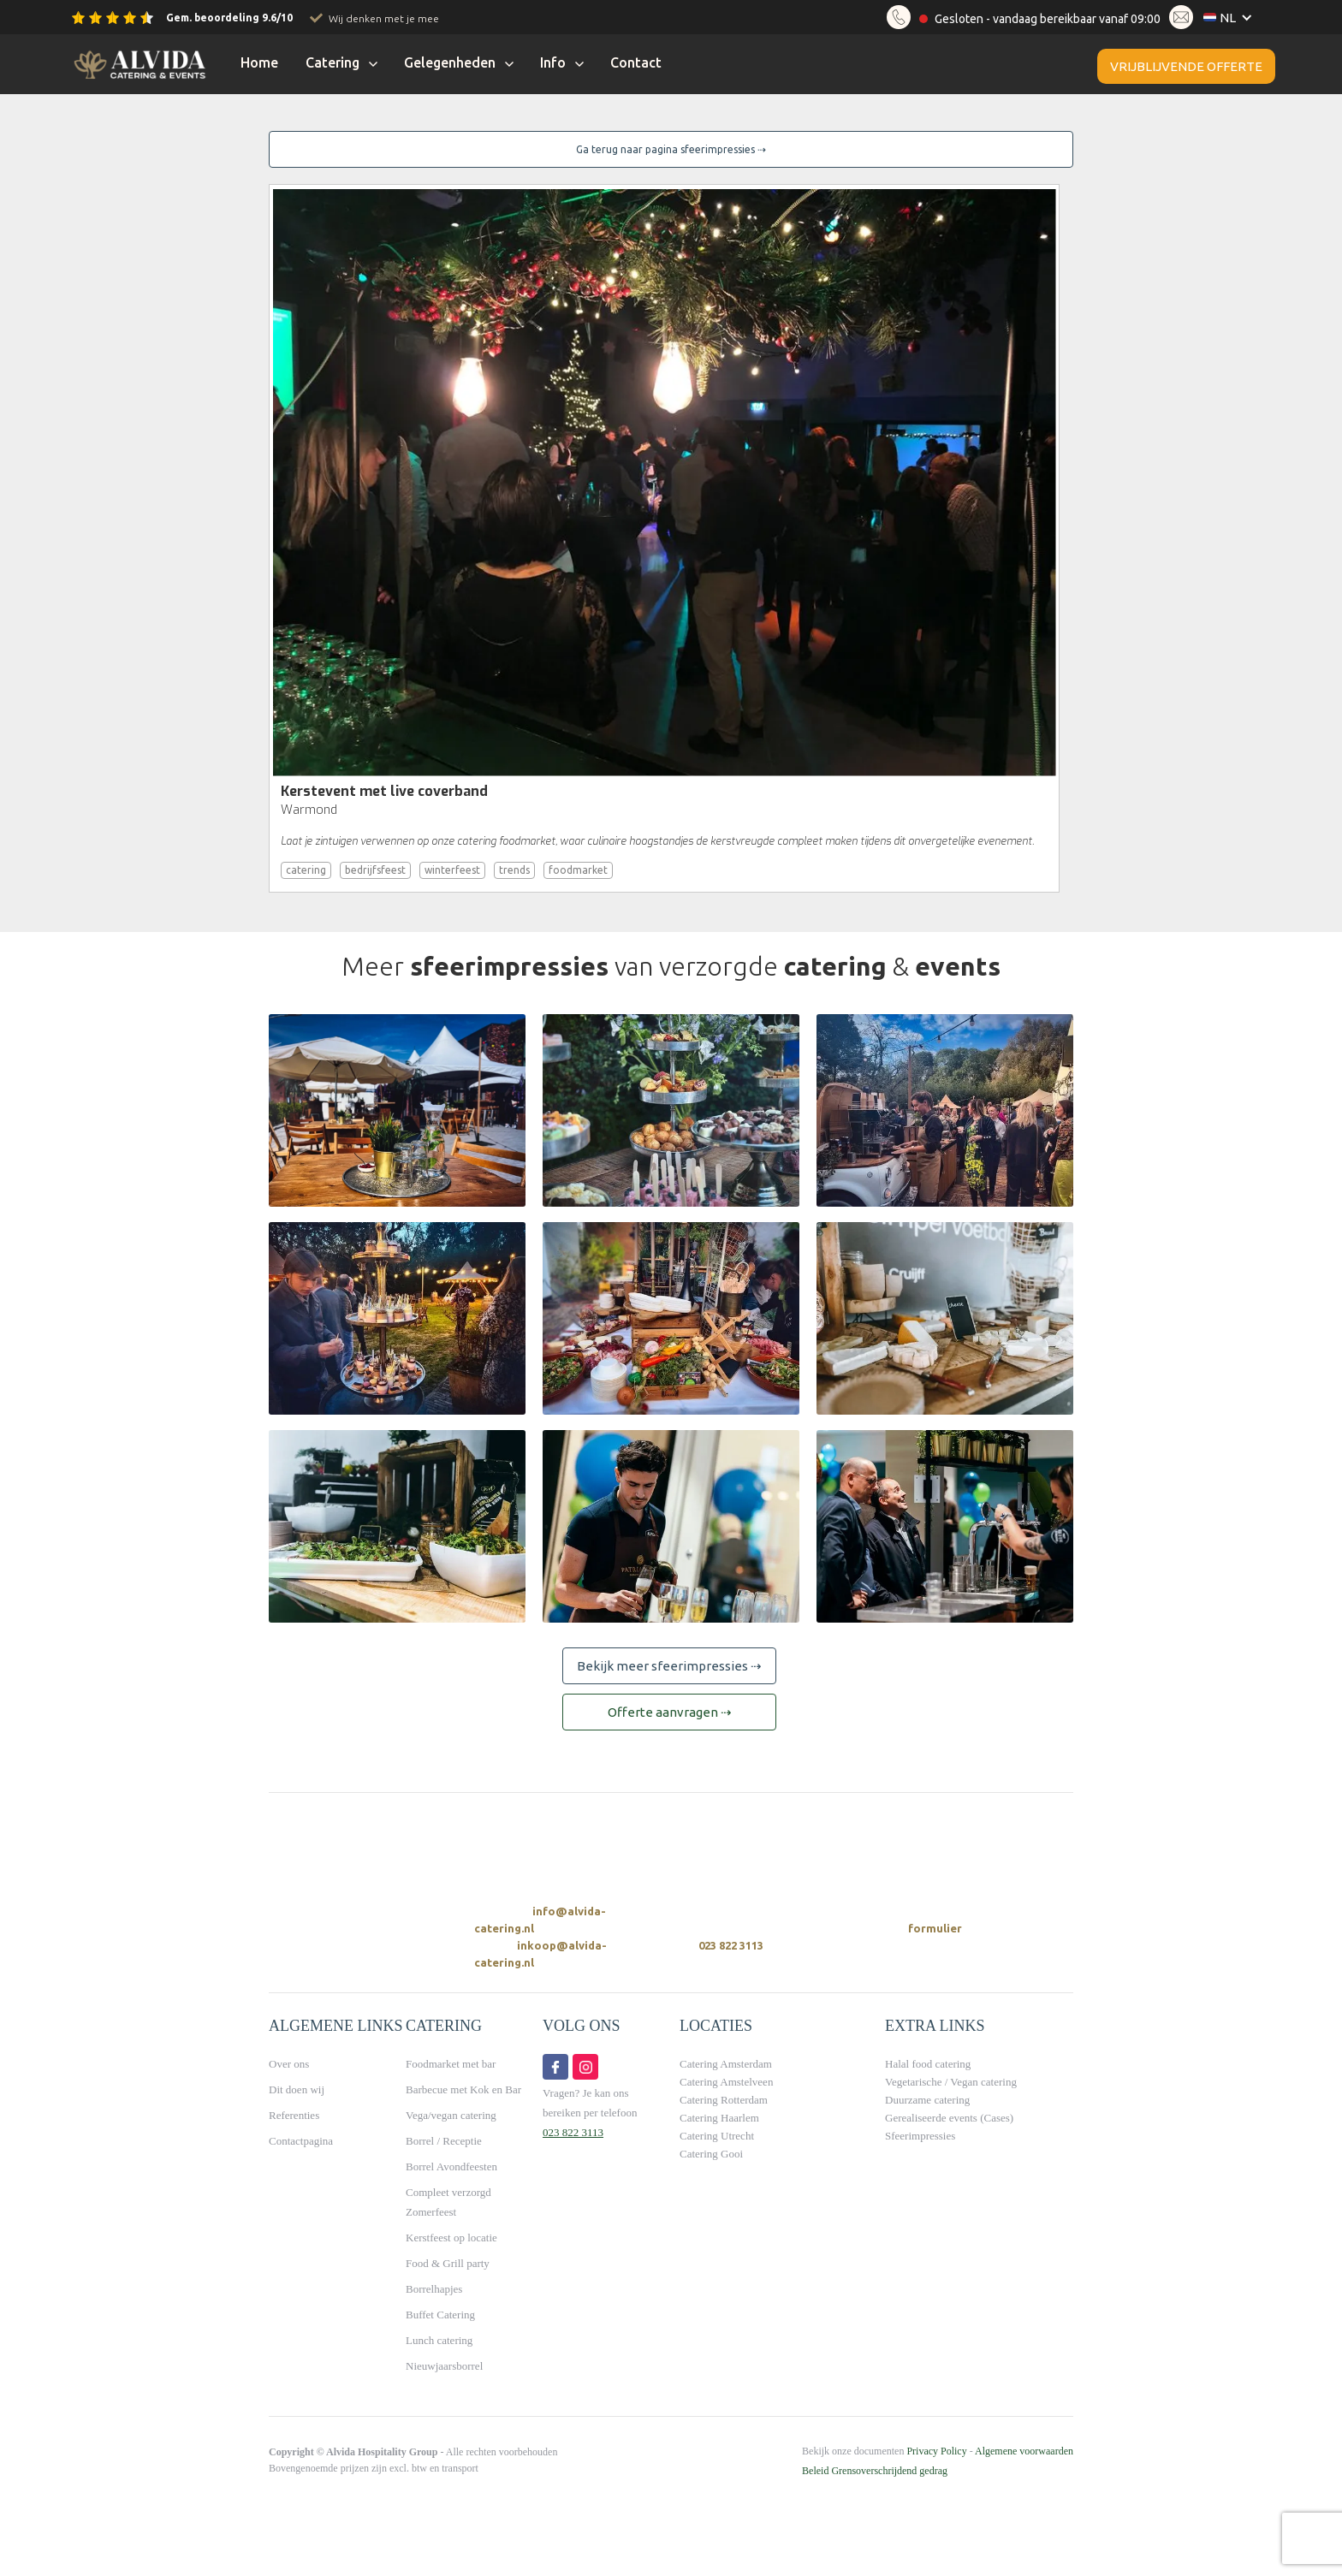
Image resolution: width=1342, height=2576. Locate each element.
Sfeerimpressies (920, 2135)
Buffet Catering (440, 2314)
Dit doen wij (296, 2089)
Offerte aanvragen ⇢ (670, 1712)
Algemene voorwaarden (1024, 2451)
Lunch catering (439, 2340)
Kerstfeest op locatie (451, 2237)
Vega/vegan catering (451, 2115)
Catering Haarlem (719, 2117)
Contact (636, 62)
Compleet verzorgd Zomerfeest (448, 2202)
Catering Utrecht (717, 2135)
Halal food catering (928, 2063)
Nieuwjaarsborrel (444, 2365)
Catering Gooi (711, 2153)
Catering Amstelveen (726, 2081)
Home (259, 62)
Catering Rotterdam (724, 2099)
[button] (1231, 17)
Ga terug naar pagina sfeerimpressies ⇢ (671, 149)
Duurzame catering (927, 2099)
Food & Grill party (448, 2263)
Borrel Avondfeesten (451, 2166)
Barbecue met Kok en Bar (463, 2089)
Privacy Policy (936, 2451)
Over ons (289, 2063)
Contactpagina (301, 2140)
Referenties (294, 2115)
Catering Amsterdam (726, 2063)
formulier (935, 1928)
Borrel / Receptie (444, 2140)
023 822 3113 (730, 1945)
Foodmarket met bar (451, 2063)
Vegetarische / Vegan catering (951, 2081)
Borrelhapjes (434, 2288)
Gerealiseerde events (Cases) (949, 2117)
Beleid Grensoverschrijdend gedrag (874, 2471)
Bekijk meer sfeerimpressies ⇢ (669, 1666)
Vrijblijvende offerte (1186, 66)
